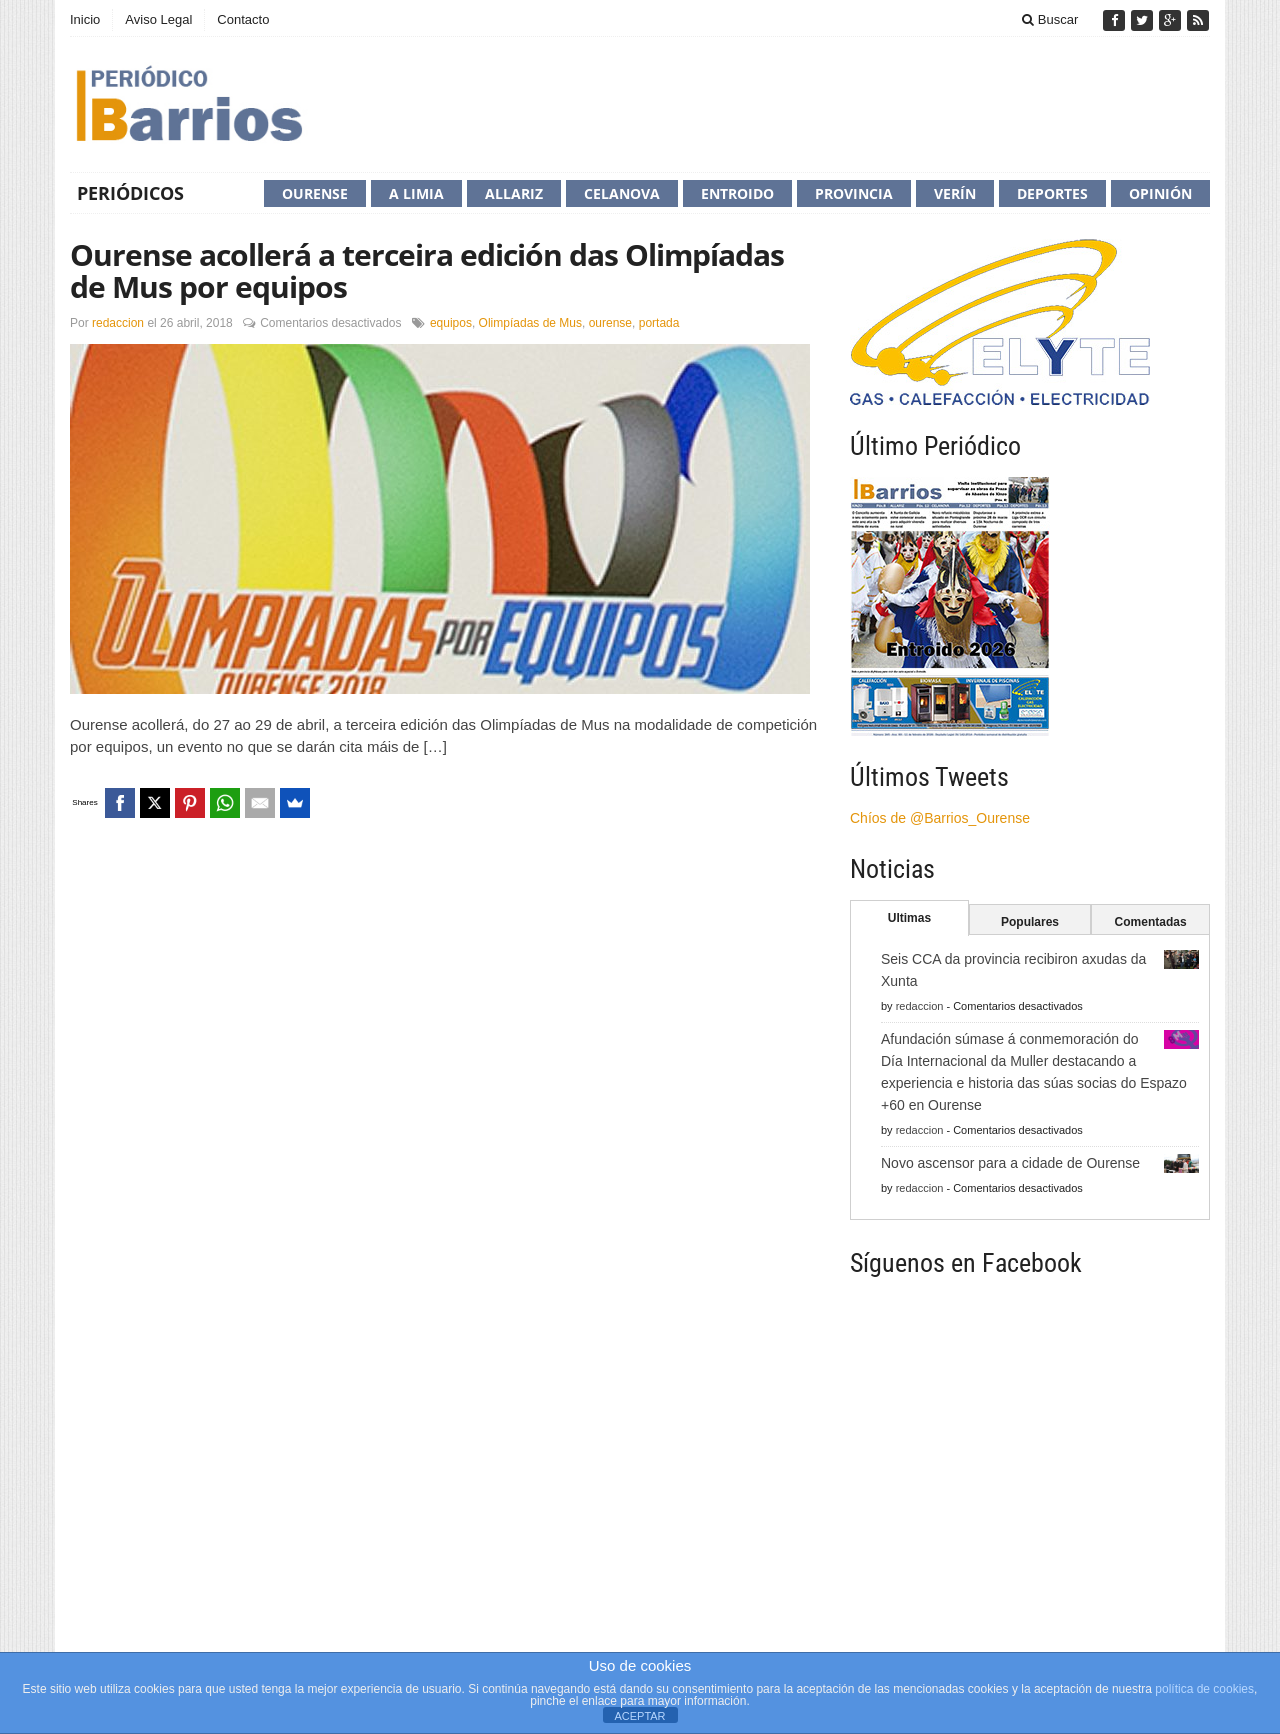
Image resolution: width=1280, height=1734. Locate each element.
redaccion (118, 323)
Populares (1030, 922)
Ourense (315, 193)
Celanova (622, 193)
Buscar (1050, 19)
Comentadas (1151, 922)
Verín (955, 193)
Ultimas (909, 918)
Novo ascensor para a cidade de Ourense (1010, 1163)
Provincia (854, 193)
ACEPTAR (639, 1716)
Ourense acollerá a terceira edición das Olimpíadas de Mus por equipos (427, 270)
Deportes (1052, 193)
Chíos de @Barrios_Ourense (940, 818)
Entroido (737, 193)
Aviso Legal (158, 19)
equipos (451, 323)
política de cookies (1204, 1689)
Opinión (1160, 193)
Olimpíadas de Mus (530, 323)
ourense (610, 323)
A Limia (416, 193)
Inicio (85, 19)
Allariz (514, 193)
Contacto (243, 19)
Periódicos (130, 193)
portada (659, 323)
